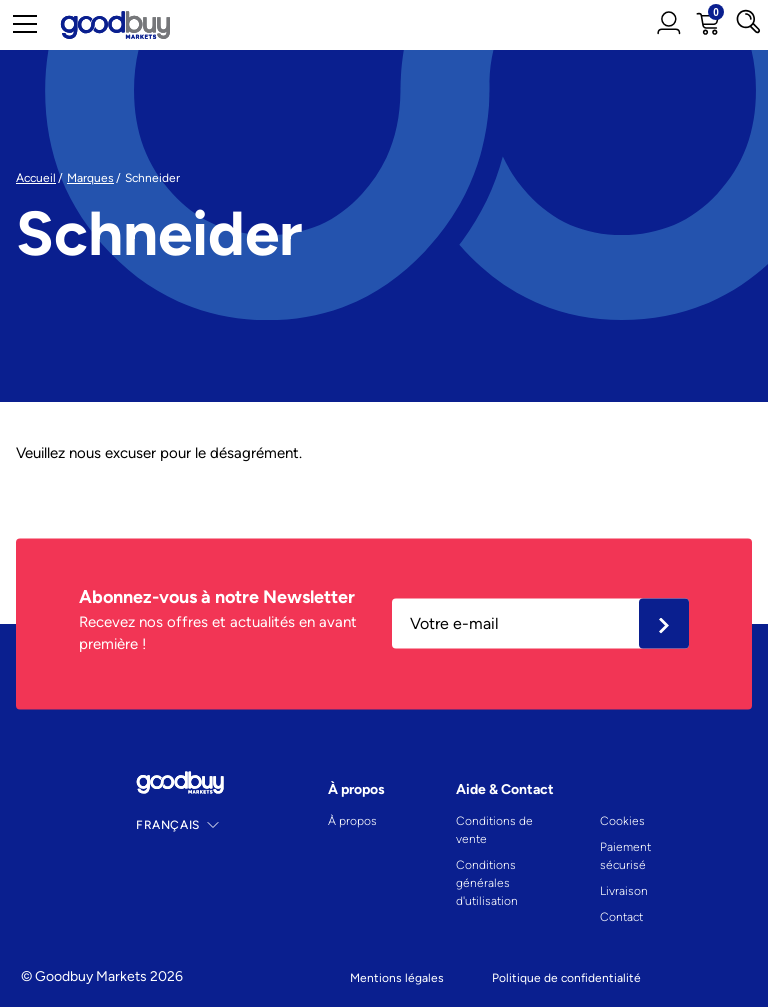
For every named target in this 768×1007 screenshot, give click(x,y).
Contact (621, 917)
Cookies (622, 821)
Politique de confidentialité (566, 978)
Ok (664, 624)
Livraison (624, 891)
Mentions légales (397, 978)
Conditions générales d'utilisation (487, 883)
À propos (352, 821)
